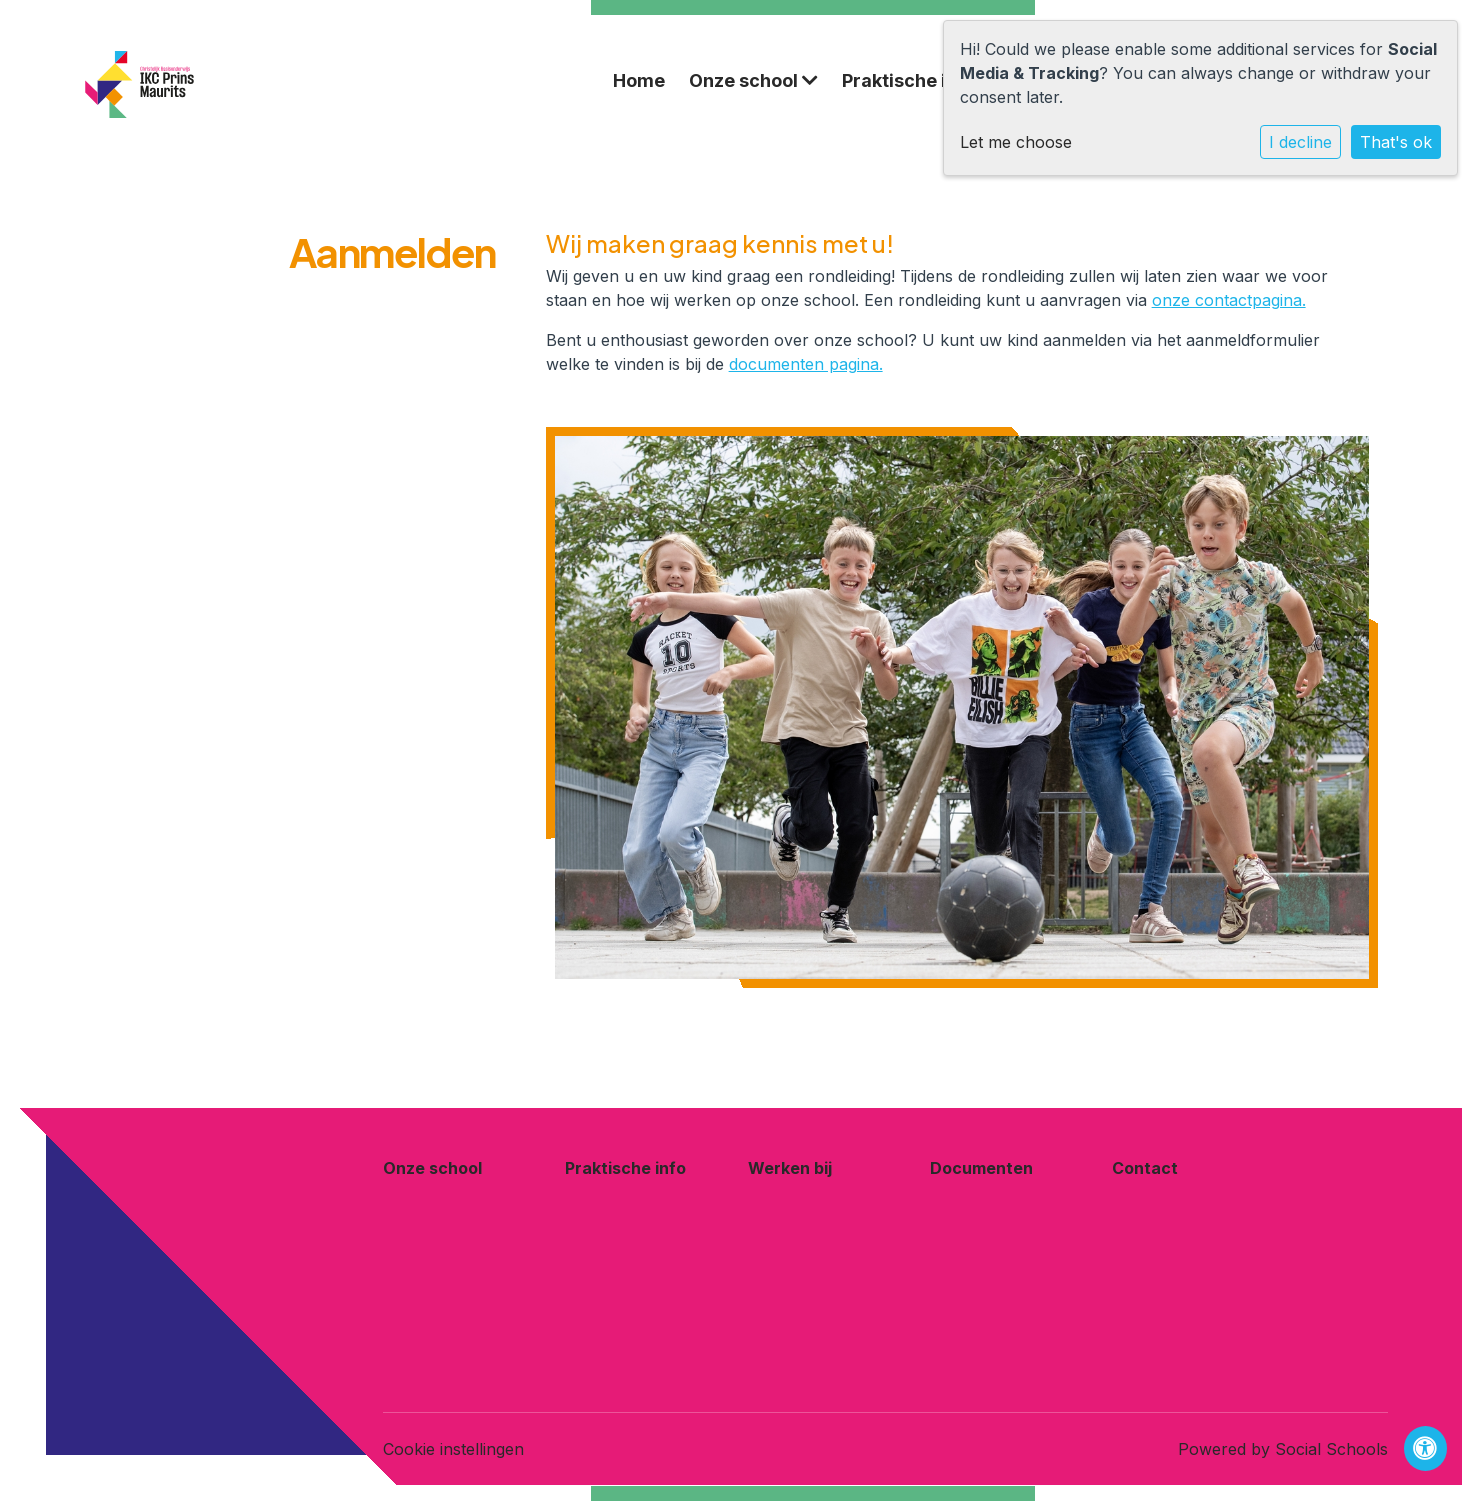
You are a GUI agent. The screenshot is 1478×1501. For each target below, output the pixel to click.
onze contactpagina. (1229, 300)
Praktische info (918, 80)
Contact (1145, 1168)
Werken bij (790, 1168)
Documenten (981, 1168)
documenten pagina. (806, 364)
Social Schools (1331, 1449)
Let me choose (1016, 142)
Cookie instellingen (453, 1449)
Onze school (753, 80)
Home (639, 80)
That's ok (1396, 142)
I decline (1300, 142)
